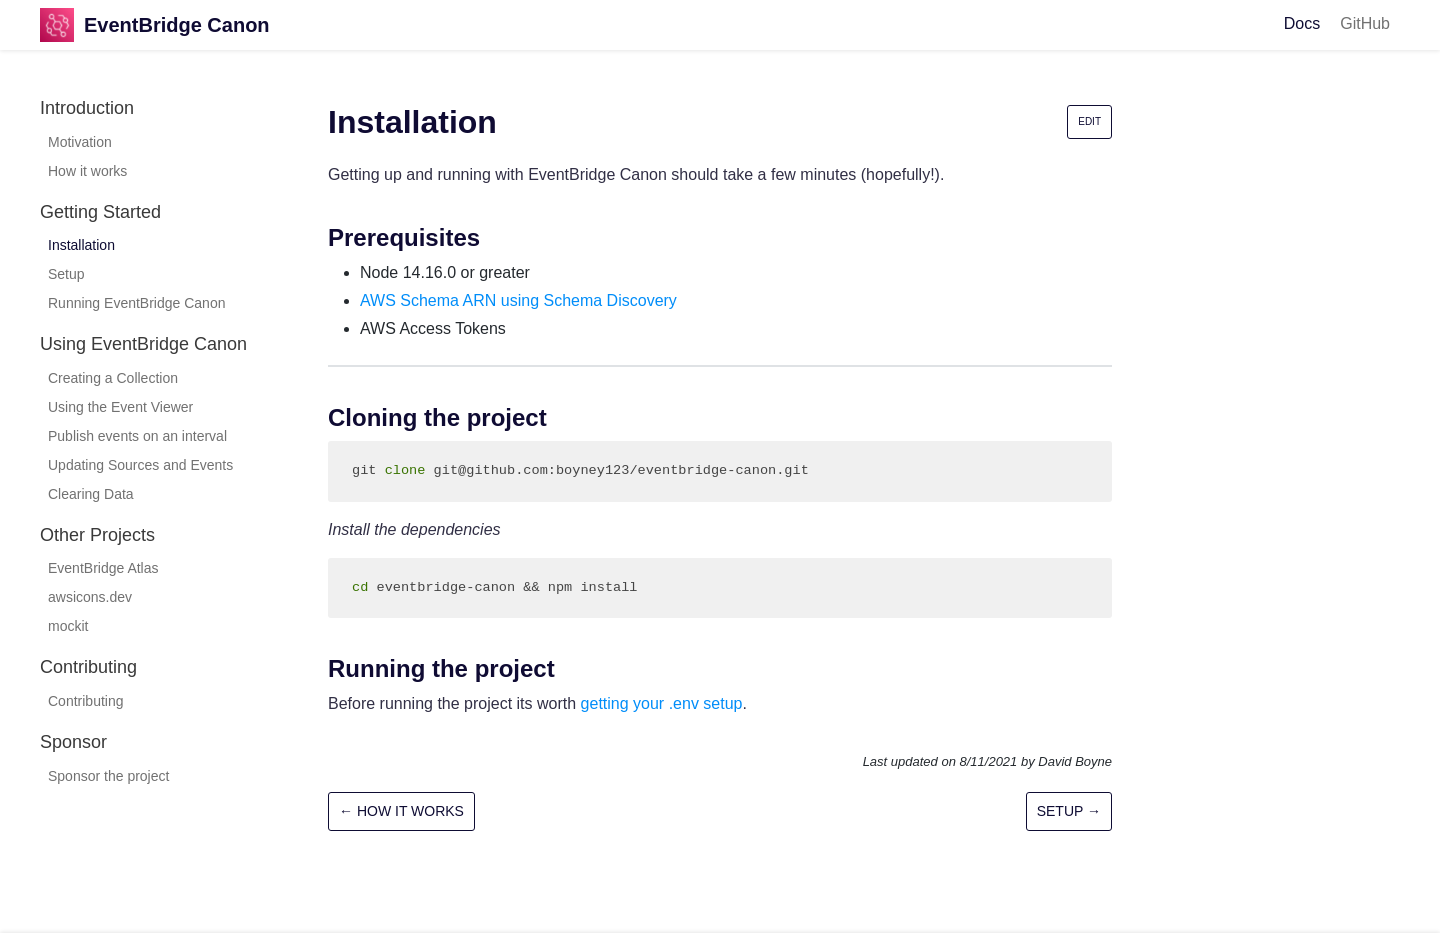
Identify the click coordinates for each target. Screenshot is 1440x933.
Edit (1089, 121)
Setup (66, 274)
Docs (1302, 23)
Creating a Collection (113, 378)
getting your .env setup (662, 703)
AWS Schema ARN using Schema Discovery (518, 300)
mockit (68, 626)
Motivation (80, 142)
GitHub (1365, 23)
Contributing (86, 701)
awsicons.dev (90, 597)
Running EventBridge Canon (136, 303)
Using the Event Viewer (120, 407)
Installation (81, 245)
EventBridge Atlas (103, 568)
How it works (87, 171)
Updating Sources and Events (140, 465)
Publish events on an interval (137, 436)
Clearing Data (91, 494)
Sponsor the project (108, 776)
